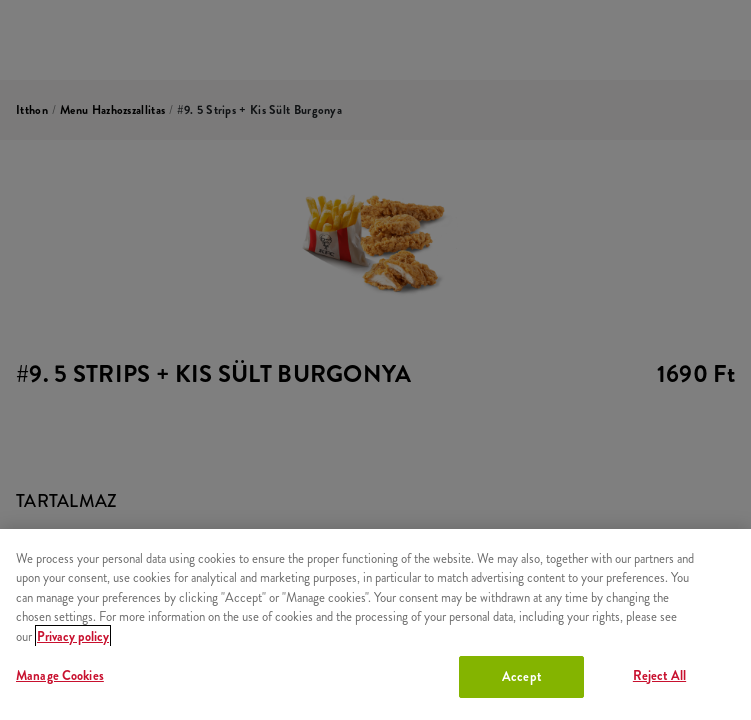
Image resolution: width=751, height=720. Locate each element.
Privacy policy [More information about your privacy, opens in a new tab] (73, 636)
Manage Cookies (60, 675)
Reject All (659, 675)
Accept (521, 676)
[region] (375, 624)
